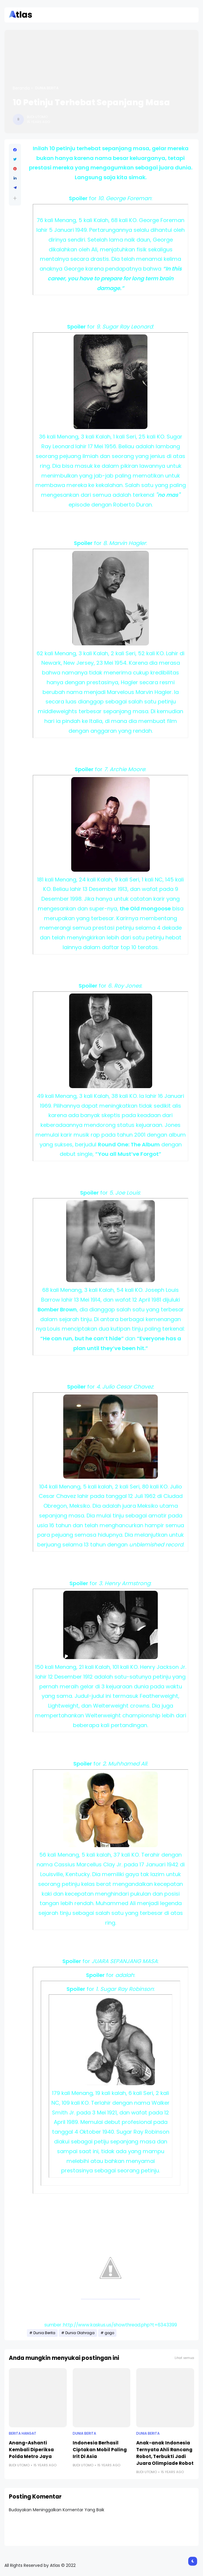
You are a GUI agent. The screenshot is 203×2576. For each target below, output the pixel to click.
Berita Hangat (22, 2433)
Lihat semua (184, 2358)
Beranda (21, 88)
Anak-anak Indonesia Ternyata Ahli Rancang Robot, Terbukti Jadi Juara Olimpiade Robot (165, 2453)
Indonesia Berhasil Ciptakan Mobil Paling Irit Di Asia (100, 2450)
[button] (15, 198)
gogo (109, 2333)
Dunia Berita (47, 88)
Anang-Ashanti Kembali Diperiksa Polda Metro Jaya (31, 2450)
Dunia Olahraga (80, 2333)
